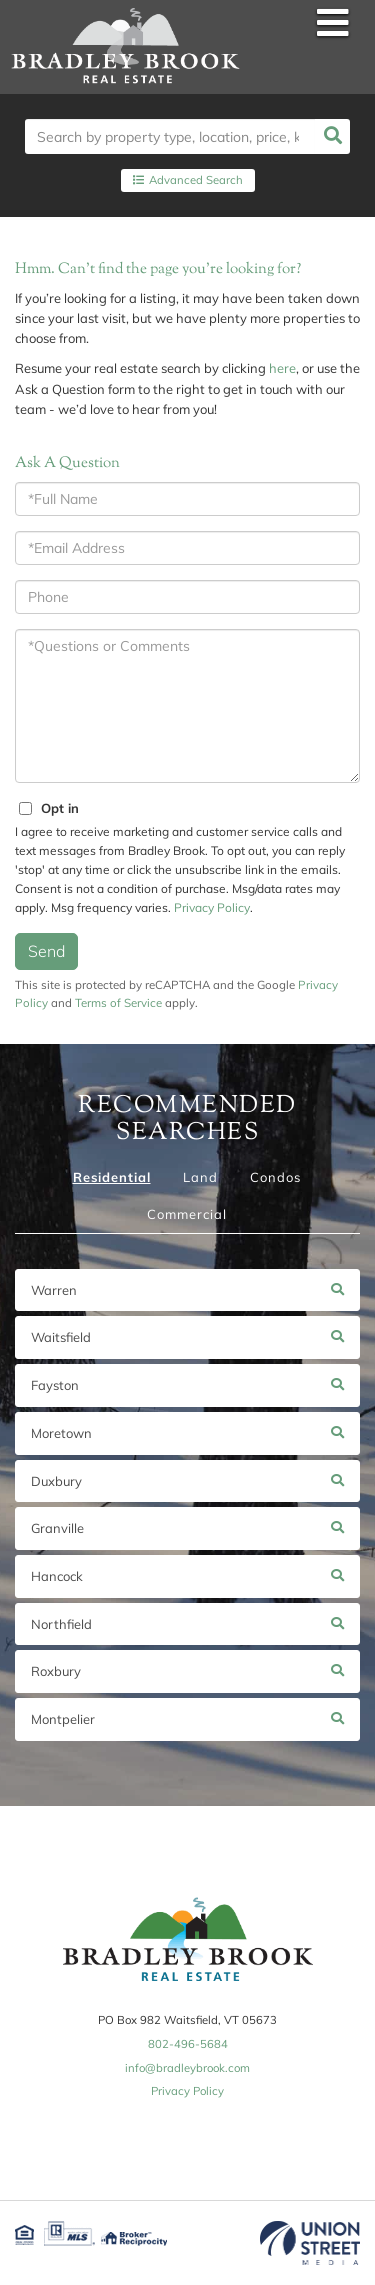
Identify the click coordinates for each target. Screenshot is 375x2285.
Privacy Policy (212, 907)
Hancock (57, 1576)
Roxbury (56, 1671)
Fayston (55, 1385)
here (282, 368)
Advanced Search (196, 180)
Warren (54, 1290)
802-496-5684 (188, 2044)
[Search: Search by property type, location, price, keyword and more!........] (170, 136)
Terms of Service (118, 1002)
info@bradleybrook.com (187, 2068)
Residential (112, 1177)
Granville (57, 1528)
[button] (332, 136)
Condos (275, 1177)
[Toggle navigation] (333, 24)
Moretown (61, 1433)
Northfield (61, 1624)
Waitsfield (61, 1337)
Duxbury (56, 1481)
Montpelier (63, 1719)
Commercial (187, 1214)
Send (46, 951)
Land (200, 1177)
